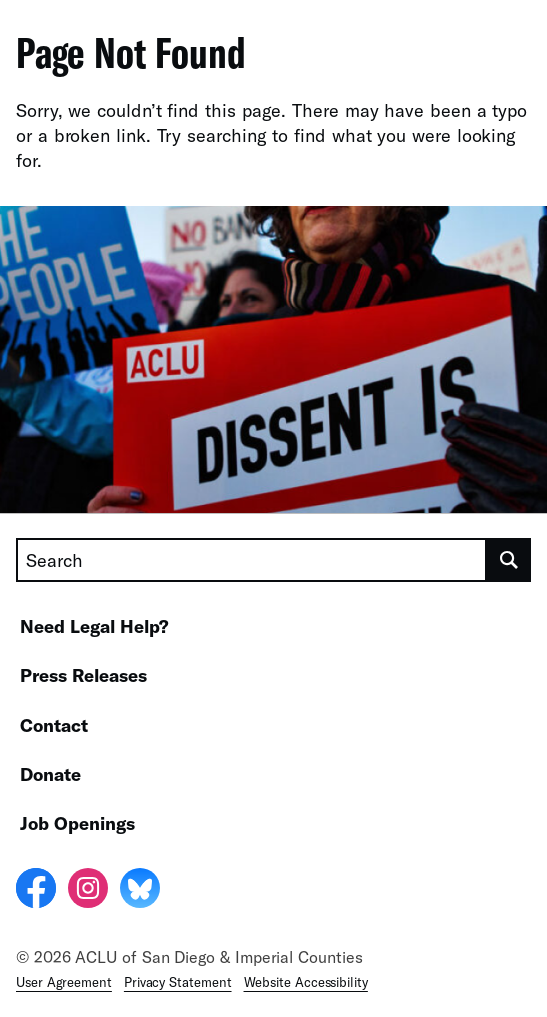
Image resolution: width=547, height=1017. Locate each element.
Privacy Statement (178, 982)
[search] (509, 560)
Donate (50, 774)
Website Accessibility (306, 982)
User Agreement (64, 982)
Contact (54, 725)
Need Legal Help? (94, 626)
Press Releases (83, 675)
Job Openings (77, 823)
